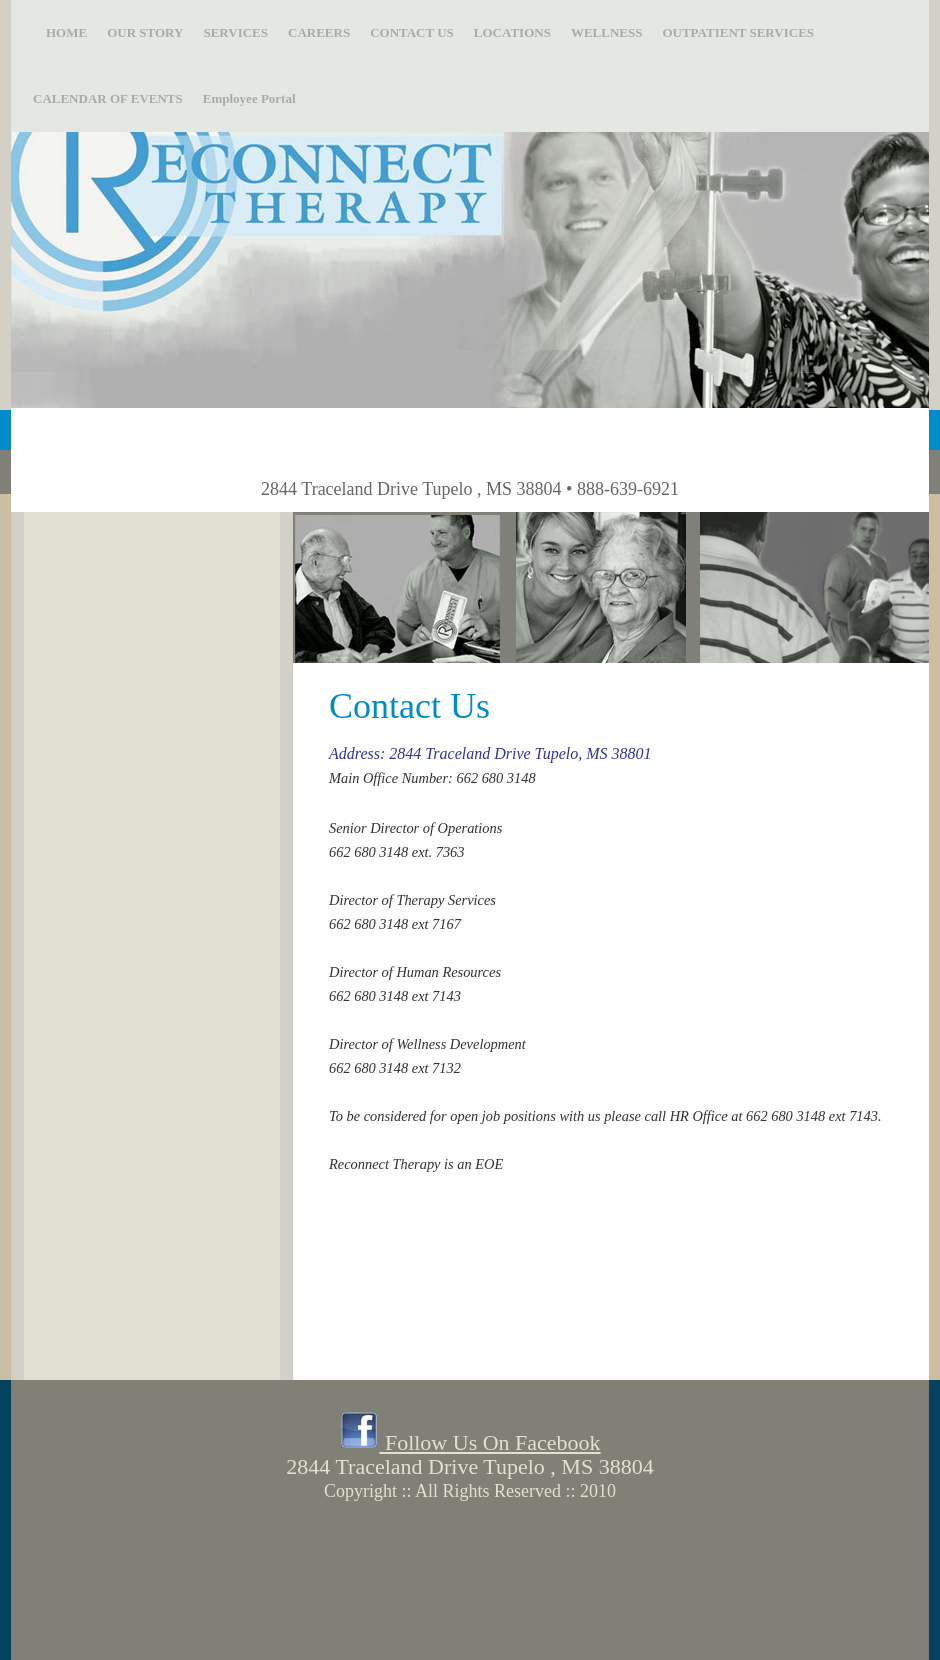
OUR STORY (145, 32)
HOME (60, 32)
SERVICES (235, 32)
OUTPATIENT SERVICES (738, 32)
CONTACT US (412, 32)
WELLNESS (607, 32)
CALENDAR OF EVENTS (108, 98)
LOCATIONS (512, 32)
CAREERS (319, 32)
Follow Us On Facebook (469, 1442)
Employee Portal (249, 98)
